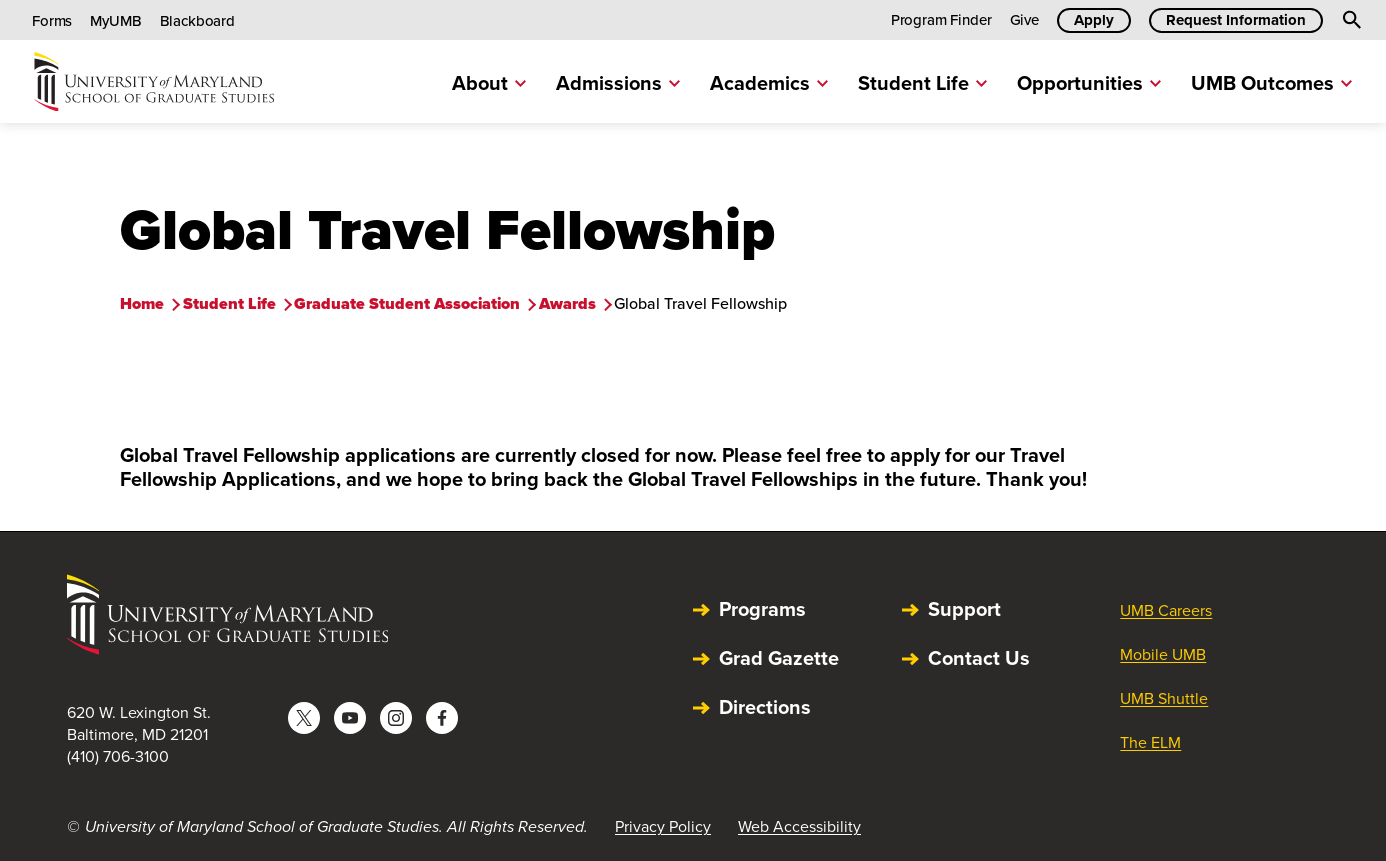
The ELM (1150, 742)
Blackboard (198, 21)
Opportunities (1089, 83)
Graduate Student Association (407, 303)
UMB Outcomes (1271, 83)
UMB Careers (1166, 610)
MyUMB (115, 21)
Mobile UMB (1163, 654)
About (489, 83)
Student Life (922, 83)
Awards (567, 303)
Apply (1094, 20)
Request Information (1236, 20)
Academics (769, 83)
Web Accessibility (799, 826)
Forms (52, 21)
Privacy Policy (663, 826)
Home (142, 303)
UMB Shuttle (1164, 698)
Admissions (618, 83)
